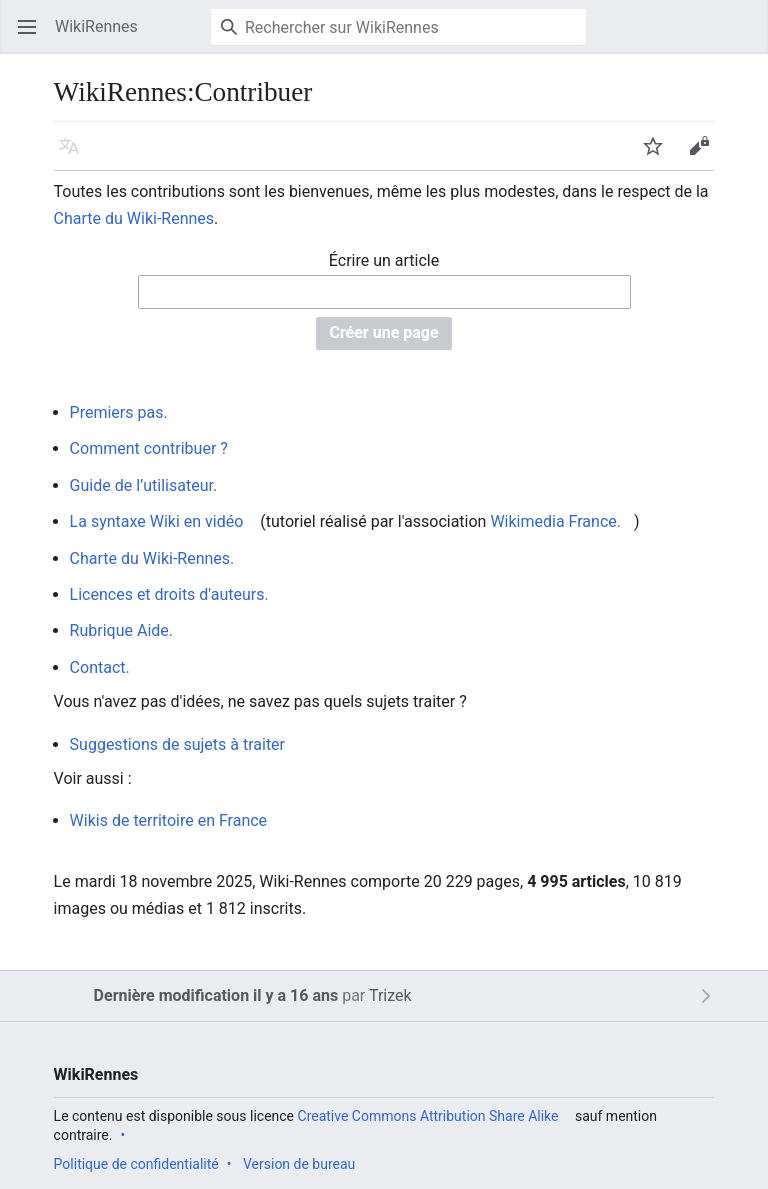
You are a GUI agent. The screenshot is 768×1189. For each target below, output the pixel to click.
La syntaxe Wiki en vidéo (157, 521)
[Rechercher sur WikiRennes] (398, 27)
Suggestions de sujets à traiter (177, 744)
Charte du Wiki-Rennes (134, 218)
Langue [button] (75, 155)
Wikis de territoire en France (169, 820)
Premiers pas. (119, 412)
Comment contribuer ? (149, 448)
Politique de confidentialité (136, 1164)
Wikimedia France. (555, 521)
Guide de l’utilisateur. (144, 485)
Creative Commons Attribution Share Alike (428, 1116)
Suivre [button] (659, 155)
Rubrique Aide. (121, 630)
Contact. (100, 667)
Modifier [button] (705, 155)
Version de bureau (299, 1164)
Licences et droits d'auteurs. (169, 594)
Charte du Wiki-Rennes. (152, 558)
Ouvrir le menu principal (33, 36)
